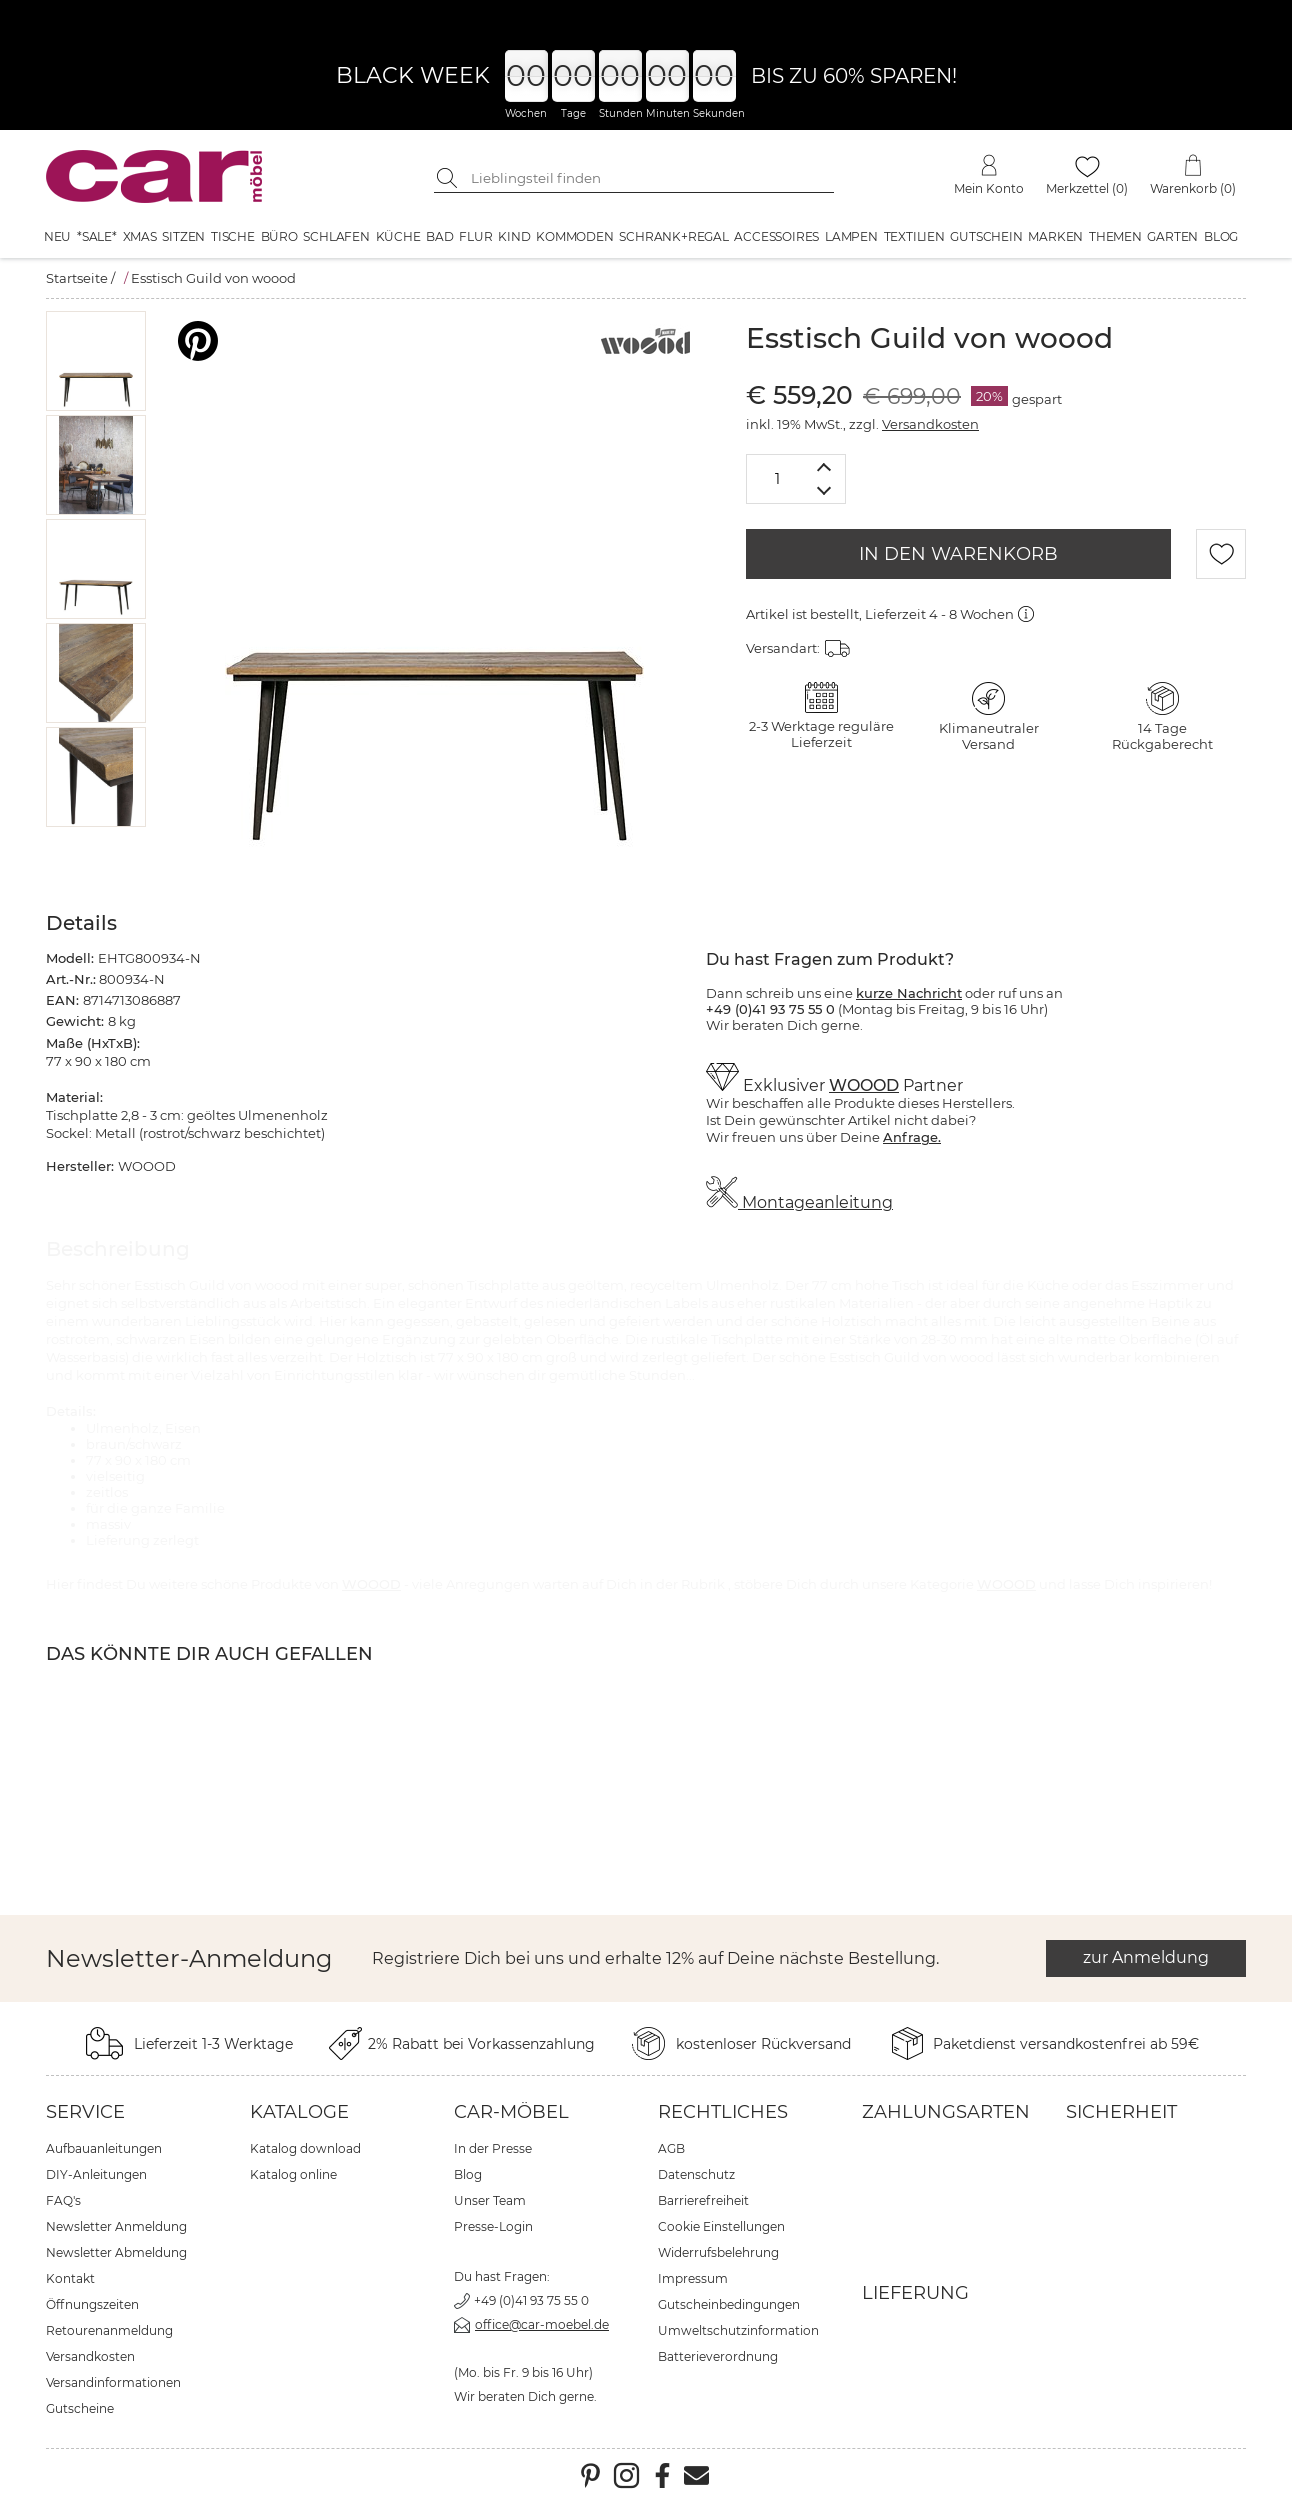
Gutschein (986, 236)
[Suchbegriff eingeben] (649, 178)
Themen (1115, 236)
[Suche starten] (449, 178)
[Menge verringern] (824, 491)
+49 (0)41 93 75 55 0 (531, 2300)
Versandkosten (930, 424)
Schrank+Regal (673, 236)
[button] (96, 361)
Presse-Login (493, 2226)
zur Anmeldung (1146, 1957)
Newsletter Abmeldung (116, 2252)
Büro (279, 236)
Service (85, 2112)
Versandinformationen (113, 2382)
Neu (57, 236)
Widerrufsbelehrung (718, 2252)
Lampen (851, 236)
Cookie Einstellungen (721, 2226)
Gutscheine (80, 2408)
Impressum (693, 2278)
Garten (1172, 236)
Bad (439, 236)
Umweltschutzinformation (738, 2330)
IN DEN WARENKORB (958, 554)
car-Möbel (511, 2112)
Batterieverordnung (718, 2356)
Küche (398, 236)
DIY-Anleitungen (96, 2174)
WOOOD (864, 1085)
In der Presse (493, 2148)
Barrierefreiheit (703, 2200)
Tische (233, 236)
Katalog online (293, 2174)
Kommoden (574, 236)
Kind (514, 236)
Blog (1221, 236)
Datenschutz (696, 2174)
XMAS (140, 236)
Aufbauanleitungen (104, 2148)
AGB (671, 2148)
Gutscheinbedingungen (729, 2304)
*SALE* (97, 236)
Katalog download (305, 2148)
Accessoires (776, 236)
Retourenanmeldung (109, 2330)
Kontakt (70, 2278)
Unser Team (490, 2200)
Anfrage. (912, 1137)
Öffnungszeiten (92, 2304)
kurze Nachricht (909, 993)
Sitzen (183, 236)
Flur (475, 236)
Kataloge (299, 2112)
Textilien (914, 236)
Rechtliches (723, 2112)
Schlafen (336, 236)
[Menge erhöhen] (824, 466)
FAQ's (63, 2200)
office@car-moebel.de (542, 2324)
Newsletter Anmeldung (116, 2226)
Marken (1055, 236)
